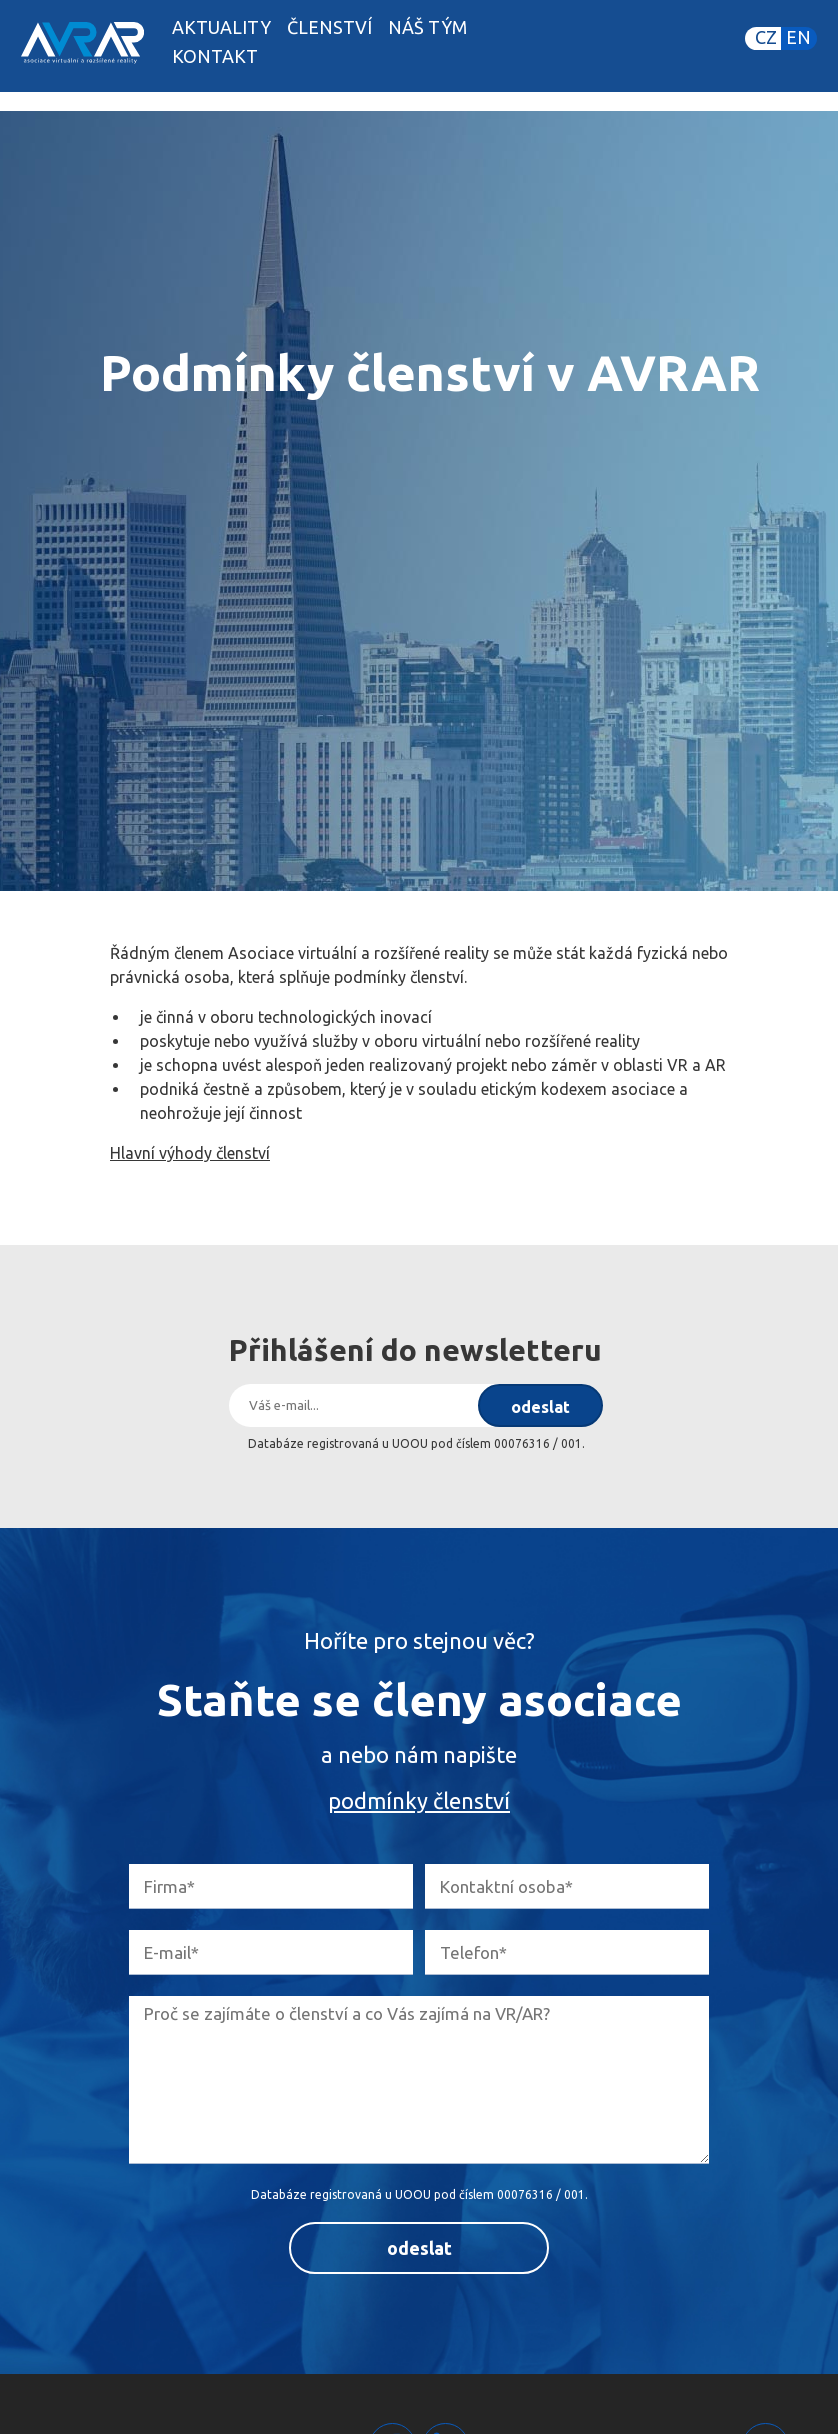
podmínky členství (419, 1800)
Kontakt (215, 56)
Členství (329, 27)
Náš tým (427, 27)
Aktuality (221, 27)
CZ (766, 37)
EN (798, 37)
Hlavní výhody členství (190, 1153)
